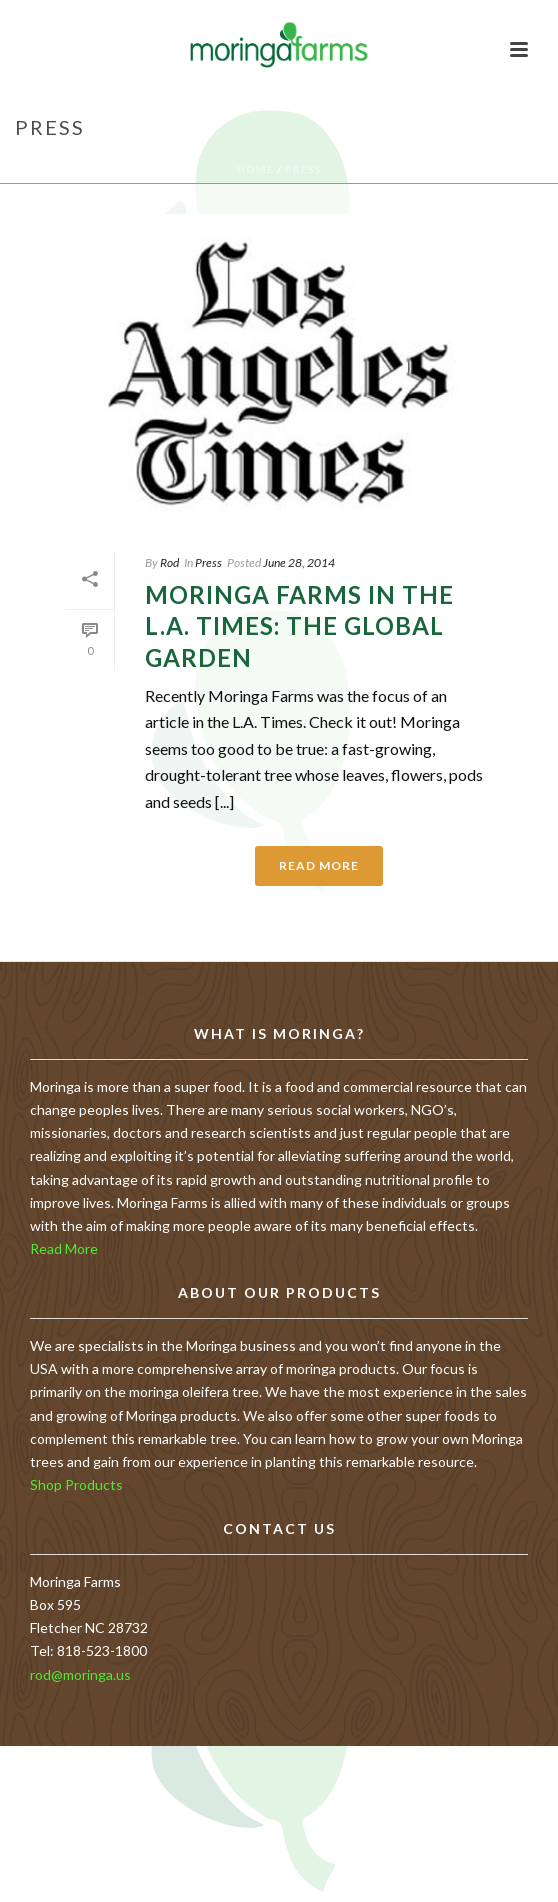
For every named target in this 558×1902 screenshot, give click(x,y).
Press (303, 169)
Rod (169, 562)
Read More (64, 1248)
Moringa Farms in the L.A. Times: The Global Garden (299, 625)
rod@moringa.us (80, 1674)
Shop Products (76, 1484)
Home (255, 169)
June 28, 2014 (299, 562)
